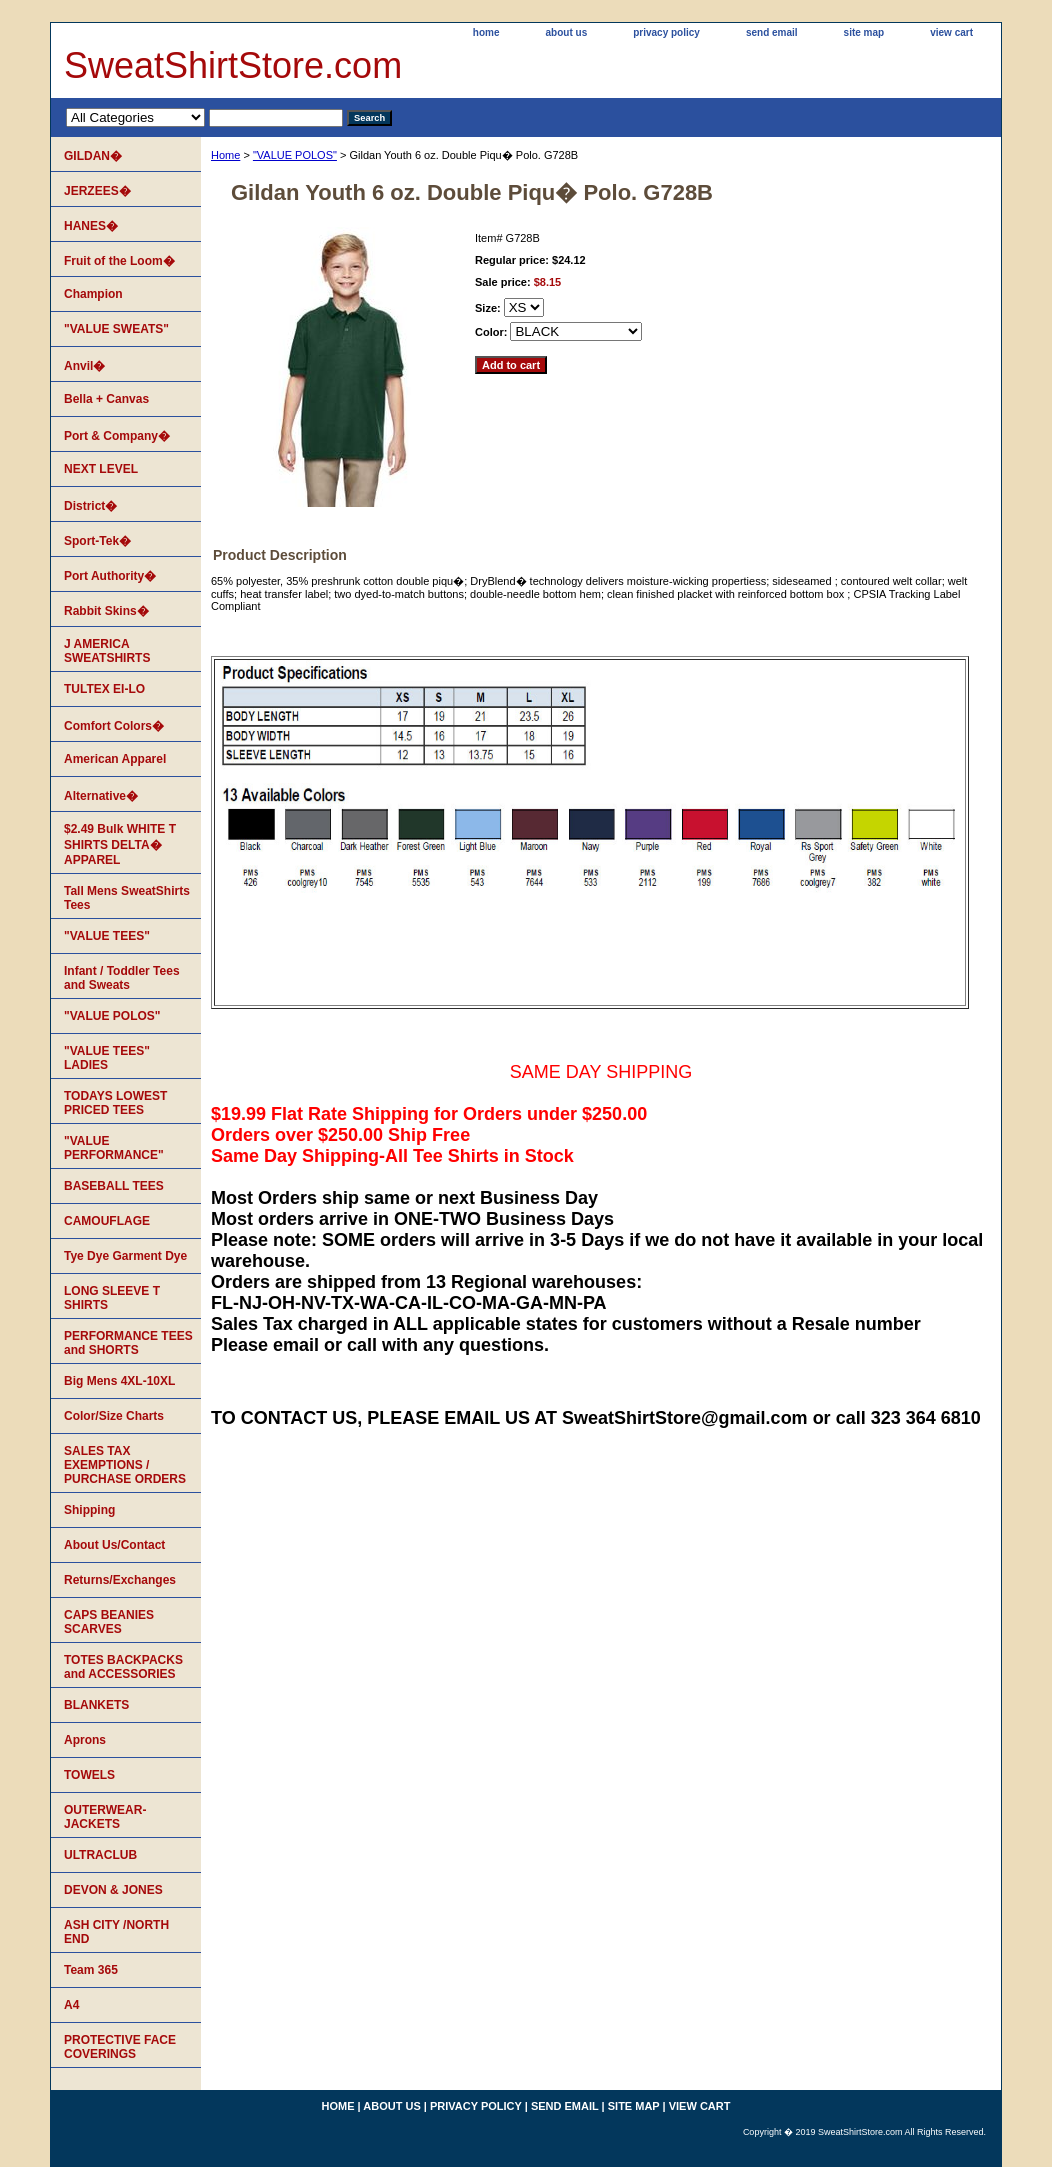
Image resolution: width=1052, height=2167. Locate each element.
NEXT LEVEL (101, 469)
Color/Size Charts (114, 1416)
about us (567, 32)
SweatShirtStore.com (233, 65)
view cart (951, 32)
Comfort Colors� (114, 726)
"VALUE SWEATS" (116, 329)
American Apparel (115, 759)
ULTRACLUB (100, 1855)
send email (772, 32)
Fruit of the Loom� (119, 261)
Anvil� (84, 366)
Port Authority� (110, 576)
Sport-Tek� (97, 541)
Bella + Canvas (106, 399)
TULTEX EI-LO (104, 689)
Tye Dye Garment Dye (125, 1256)
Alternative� (101, 796)
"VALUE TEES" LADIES (107, 1058)
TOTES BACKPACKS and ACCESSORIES (123, 1667)
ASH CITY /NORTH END (116, 1932)
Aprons (85, 1740)
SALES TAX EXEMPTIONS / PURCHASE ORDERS (125, 1465)
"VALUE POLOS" (295, 155)
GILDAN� (93, 156)
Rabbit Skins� (106, 611)
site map (864, 32)
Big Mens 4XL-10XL (119, 1381)
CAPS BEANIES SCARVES (109, 1622)
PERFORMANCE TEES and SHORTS (128, 1343)
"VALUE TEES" (107, 936)
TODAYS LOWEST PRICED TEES (115, 1103)
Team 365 (91, 1970)
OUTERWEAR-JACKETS (105, 1817)
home (486, 32)
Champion (93, 294)
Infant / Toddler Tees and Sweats (122, 978)
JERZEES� (97, 191)
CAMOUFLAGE (107, 1221)
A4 (71, 2005)
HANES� (91, 226)
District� (90, 506)
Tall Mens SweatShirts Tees (127, 898)
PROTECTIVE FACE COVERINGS (120, 2047)
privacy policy (666, 32)
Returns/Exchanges (120, 1580)
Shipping (89, 1510)
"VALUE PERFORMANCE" (114, 1148)
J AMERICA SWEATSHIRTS (107, 651)
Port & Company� (117, 436)
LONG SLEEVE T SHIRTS (112, 1298)
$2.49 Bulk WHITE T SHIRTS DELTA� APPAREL (120, 844)
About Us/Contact (114, 1545)
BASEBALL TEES (114, 1186)
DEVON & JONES (113, 1890)
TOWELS (89, 1775)
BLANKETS (96, 1705)
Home (225, 155)
